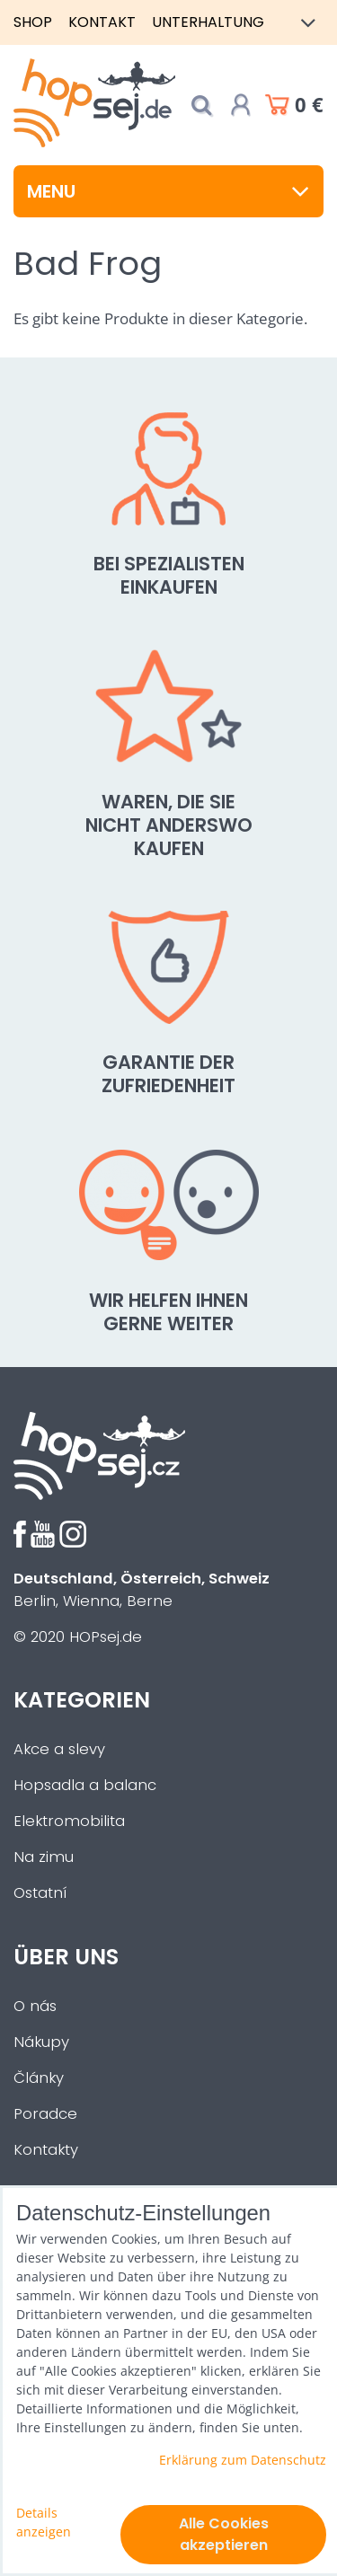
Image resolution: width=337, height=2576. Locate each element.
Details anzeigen (43, 2522)
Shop (32, 22)
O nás (35, 2006)
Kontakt (102, 22)
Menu (168, 191)
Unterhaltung (208, 22)
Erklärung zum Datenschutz (242, 2459)
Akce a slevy (59, 1749)
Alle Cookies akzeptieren (224, 2534)
